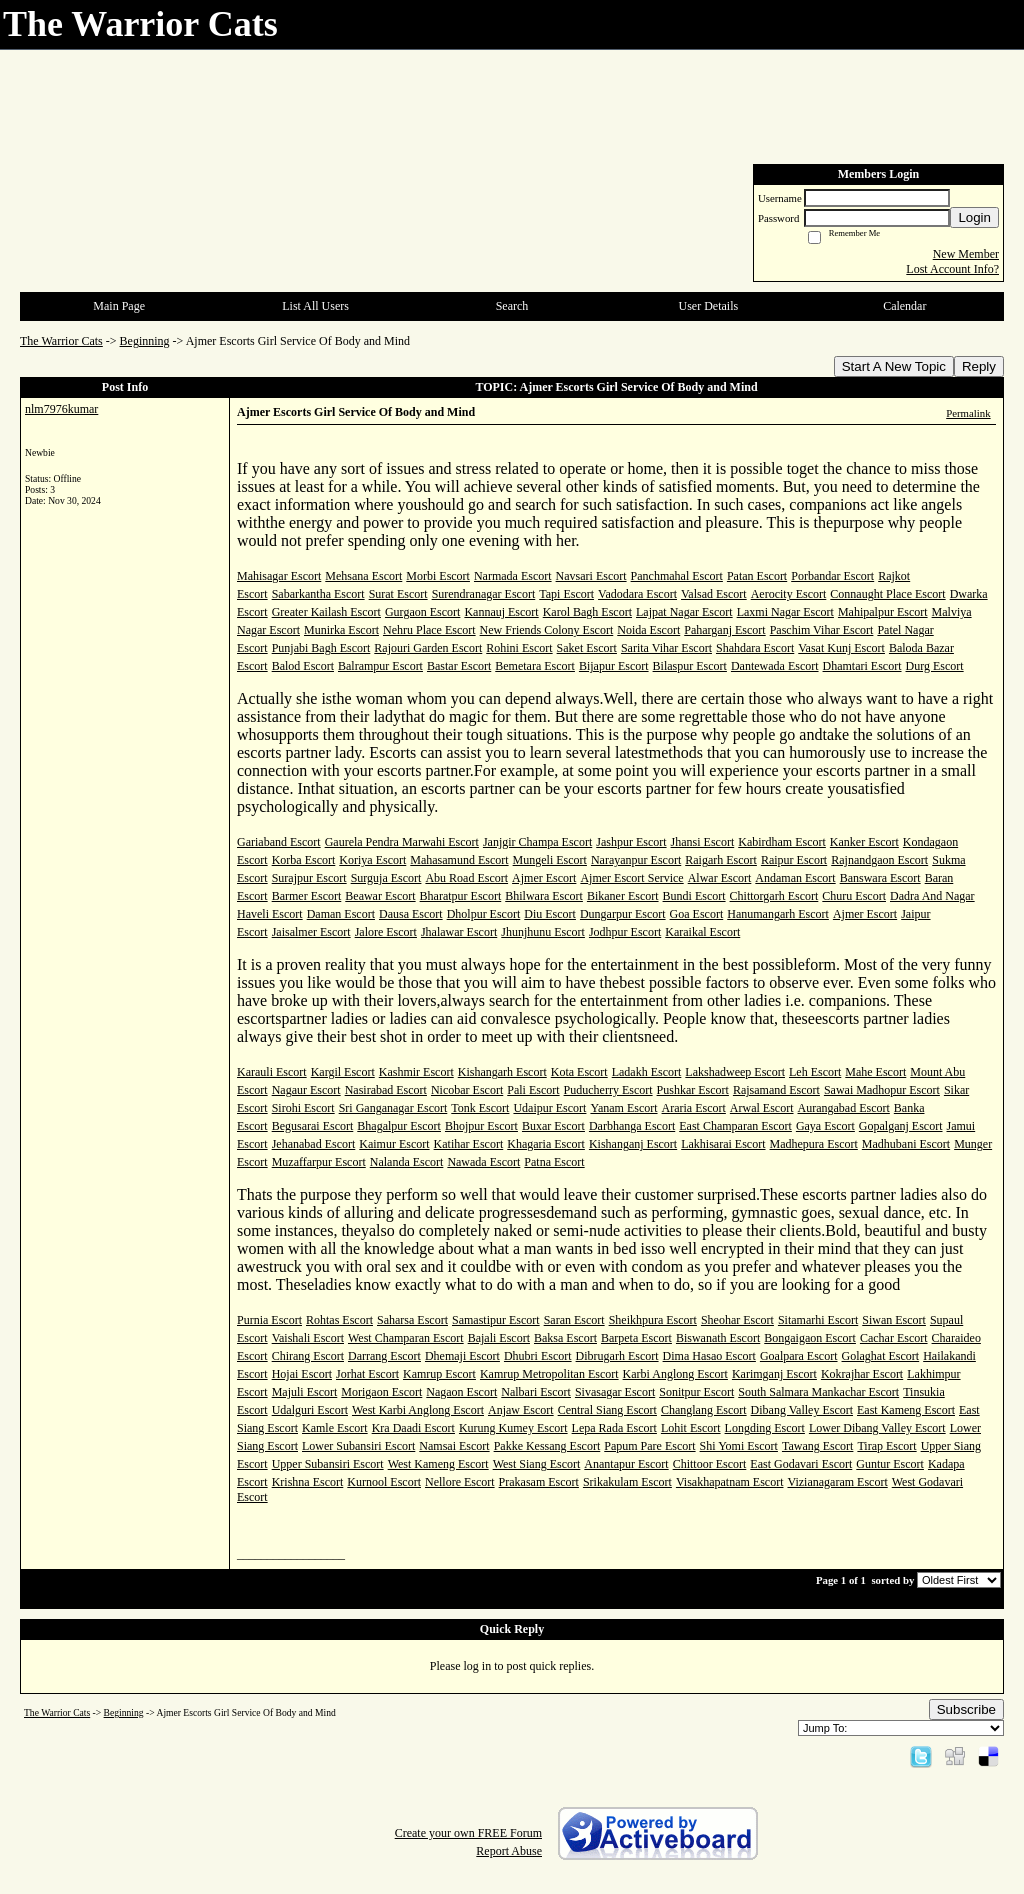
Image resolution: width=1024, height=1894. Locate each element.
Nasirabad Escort (386, 1090)
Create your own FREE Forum (468, 1833)
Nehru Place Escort (429, 630)
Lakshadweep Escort (735, 1072)
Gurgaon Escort (422, 612)
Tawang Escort (817, 1446)
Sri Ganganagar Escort (393, 1108)
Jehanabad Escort (314, 1144)
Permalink (968, 413)
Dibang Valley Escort (802, 1410)
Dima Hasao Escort (709, 1356)
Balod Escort (303, 666)
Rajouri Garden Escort (428, 648)
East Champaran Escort (735, 1126)
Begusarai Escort (313, 1126)
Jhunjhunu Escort (543, 932)
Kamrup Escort (439, 1374)
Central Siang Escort (607, 1410)
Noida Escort (648, 630)
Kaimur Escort (394, 1144)
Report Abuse (509, 1851)
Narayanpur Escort (636, 860)
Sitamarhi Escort (818, 1320)
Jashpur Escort (631, 842)
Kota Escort (579, 1072)
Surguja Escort (386, 878)
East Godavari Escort (801, 1464)
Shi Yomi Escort (739, 1446)
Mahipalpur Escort (883, 612)
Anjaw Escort (521, 1410)
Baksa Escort (565, 1338)
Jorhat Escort (367, 1374)
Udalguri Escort (310, 1410)
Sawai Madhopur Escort (882, 1090)
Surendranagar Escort (484, 594)
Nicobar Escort (467, 1090)
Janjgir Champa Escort (537, 842)
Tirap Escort (886, 1446)
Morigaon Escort (381, 1392)
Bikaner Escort (623, 896)
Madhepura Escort (814, 1144)
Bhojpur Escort (481, 1126)
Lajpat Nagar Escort (684, 612)
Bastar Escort (459, 666)
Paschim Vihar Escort (822, 630)
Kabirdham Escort (782, 842)
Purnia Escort (269, 1320)
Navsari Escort (591, 576)
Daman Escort (341, 914)
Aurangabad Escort (844, 1108)
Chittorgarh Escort (774, 896)
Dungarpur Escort (623, 914)
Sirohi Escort (303, 1108)
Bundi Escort (694, 896)
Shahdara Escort (755, 648)
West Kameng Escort (438, 1464)
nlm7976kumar (61, 409)
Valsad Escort (714, 594)
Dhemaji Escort (462, 1356)
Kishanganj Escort (633, 1144)
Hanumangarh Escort (778, 914)
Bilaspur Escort (690, 666)
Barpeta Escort (636, 1338)
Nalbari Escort (536, 1392)
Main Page (119, 306)
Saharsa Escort (412, 1320)
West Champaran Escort (406, 1338)
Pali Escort (533, 1090)
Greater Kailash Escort (326, 612)
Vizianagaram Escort (837, 1482)
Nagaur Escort (306, 1090)
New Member (966, 254)
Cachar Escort (894, 1338)
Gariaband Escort (279, 842)
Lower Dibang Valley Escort (877, 1428)
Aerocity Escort (789, 594)
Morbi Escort (438, 576)
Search (512, 306)
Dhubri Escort (538, 1356)
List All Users (315, 306)
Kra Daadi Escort (413, 1428)
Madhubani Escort (906, 1144)
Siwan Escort (894, 1320)
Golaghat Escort (881, 1356)
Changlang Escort (704, 1410)
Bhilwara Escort (544, 896)
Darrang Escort (384, 1356)
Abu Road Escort (466, 878)
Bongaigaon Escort (810, 1338)
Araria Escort (694, 1108)
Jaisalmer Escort (311, 932)
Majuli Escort (305, 1392)
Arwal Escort (762, 1108)
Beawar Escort (380, 896)
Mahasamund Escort (459, 860)
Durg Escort (935, 666)
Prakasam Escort (539, 1482)
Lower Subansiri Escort (358, 1446)
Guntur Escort (890, 1464)
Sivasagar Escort (615, 1392)
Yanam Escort (623, 1108)
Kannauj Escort (501, 612)
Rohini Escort (519, 648)
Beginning (145, 341)
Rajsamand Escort (776, 1090)
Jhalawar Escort (459, 932)
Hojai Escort (302, 1374)
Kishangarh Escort (502, 1072)
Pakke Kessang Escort (547, 1446)
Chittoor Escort (710, 1464)
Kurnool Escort (384, 1482)
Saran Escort (574, 1320)
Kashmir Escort (416, 1072)
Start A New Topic (894, 366)
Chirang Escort (308, 1356)
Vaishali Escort (308, 1338)
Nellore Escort (460, 1482)
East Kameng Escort (906, 1410)
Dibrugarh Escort (617, 1356)
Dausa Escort (411, 914)
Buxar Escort (553, 1126)
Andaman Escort (795, 878)
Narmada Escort (513, 576)
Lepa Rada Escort (614, 1428)
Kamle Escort (335, 1428)
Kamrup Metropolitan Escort (549, 1374)
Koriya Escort (372, 860)
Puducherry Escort (608, 1090)
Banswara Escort (880, 878)
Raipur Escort (794, 860)
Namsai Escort (454, 1446)
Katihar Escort (469, 1144)
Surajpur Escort (309, 878)
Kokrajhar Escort (862, 1374)
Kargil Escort (343, 1072)
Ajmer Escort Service (631, 878)
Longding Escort (765, 1428)
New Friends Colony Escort (547, 630)
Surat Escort (398, 594)
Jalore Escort (386, 932)
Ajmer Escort (544, 878)
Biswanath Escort (718, 1338)
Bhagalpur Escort (399, 1126)
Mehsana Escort (363, 576)
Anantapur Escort (626, 1464)
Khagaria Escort (546, 1144)
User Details (709, 306)
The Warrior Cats (61, 341)
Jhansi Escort (703, 842)
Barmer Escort (307, 896)
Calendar (904, 306)
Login (974, 217)
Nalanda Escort (407, 1162)
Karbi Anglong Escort (675, 1374)
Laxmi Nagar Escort (785, 612)
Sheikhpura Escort (653, 1320)
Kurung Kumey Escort (513, 1428)
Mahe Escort (875, 1072)
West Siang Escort (537, 1464)
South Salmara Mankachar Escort (818, 1392)
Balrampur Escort (380, 666)
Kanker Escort (864, 842)
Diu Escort (550, 914)
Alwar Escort (720, 878)
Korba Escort (304, 860)
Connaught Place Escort (887, 594)
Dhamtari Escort (862, 666)
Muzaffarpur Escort (319, 1162)
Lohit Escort (691, 1428)
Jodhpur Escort (625, 932)
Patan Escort (757, 576)
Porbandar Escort (832, 576)
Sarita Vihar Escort (666, 648)
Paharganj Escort (724, 630)
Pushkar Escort (693, 1090)
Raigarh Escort (721, 860)
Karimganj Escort (774, 1374)
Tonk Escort (480, 1108)
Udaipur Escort (549, 1108)
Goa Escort (697, 914)
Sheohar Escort (737, 1320)
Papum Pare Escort (649, 1446)
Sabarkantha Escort (318, 594)
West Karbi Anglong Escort (418, 1410)
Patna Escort (554, 1162)
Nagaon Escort (461, 1392)
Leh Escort (815, 1072)
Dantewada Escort (775, 666)
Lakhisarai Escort (723, 1144)
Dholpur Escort (484, 914)
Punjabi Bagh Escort (321, 648)
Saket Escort (587, 648)
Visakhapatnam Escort (730, 1482)
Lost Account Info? (952, 269)
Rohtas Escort (339, 1320)
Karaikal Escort (702, 932)
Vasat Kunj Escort (841, 648)
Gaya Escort (825, 1126)
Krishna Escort (308, 1482)
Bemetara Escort (535, 666)
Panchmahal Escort (677, 576)
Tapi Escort (566, 594)
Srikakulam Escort (627, 1482)
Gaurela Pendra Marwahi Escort (402, 842)
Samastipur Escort (496, 1320)
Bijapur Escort (614, 666)
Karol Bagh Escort (587, 612)
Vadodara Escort (637, 594)
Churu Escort (854, 896)
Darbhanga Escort (632, 1126)
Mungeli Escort (550, 860)
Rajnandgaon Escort (879, 860)
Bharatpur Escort (461, 896)
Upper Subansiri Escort (328, 1464)
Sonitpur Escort (696, 1392)
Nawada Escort (483, 1162)
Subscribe (966, 1709)
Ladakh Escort (647, 1072)
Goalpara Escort (799, 1356)
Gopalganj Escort (901, 1126)
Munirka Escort (341, 630)
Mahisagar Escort (279, 576)
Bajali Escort (499, 1338)
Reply (979, 366)
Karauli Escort (272, 1072)
